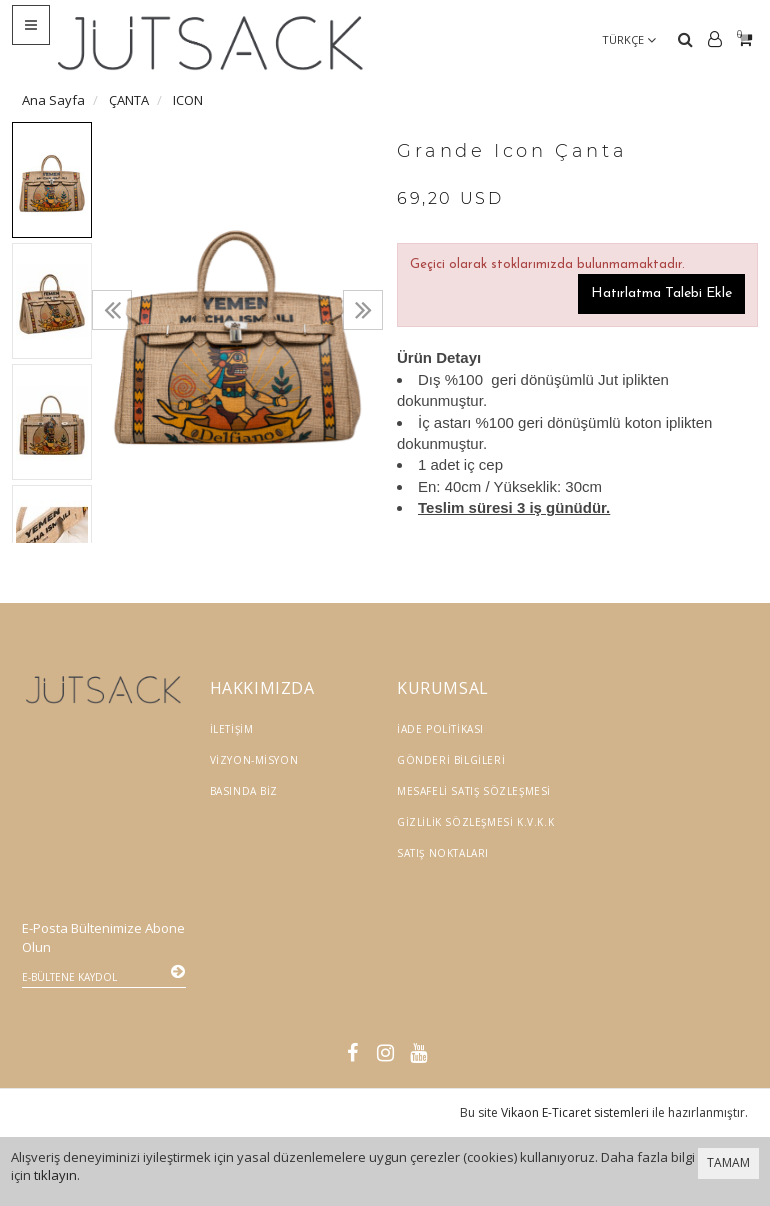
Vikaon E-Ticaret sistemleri (575, 1061)
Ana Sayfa (53, 100)
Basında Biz (244, 791)
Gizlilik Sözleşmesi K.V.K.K (475, 822)
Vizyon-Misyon (254, 760)
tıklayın (55, 1175)
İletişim (232, 729)
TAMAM (728, 1162)
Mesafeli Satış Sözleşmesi (474, 791)
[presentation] (112, 310)
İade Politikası (440, 729)
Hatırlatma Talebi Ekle (661, 293)
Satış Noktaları (443, 853)
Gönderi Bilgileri (451, 760)
